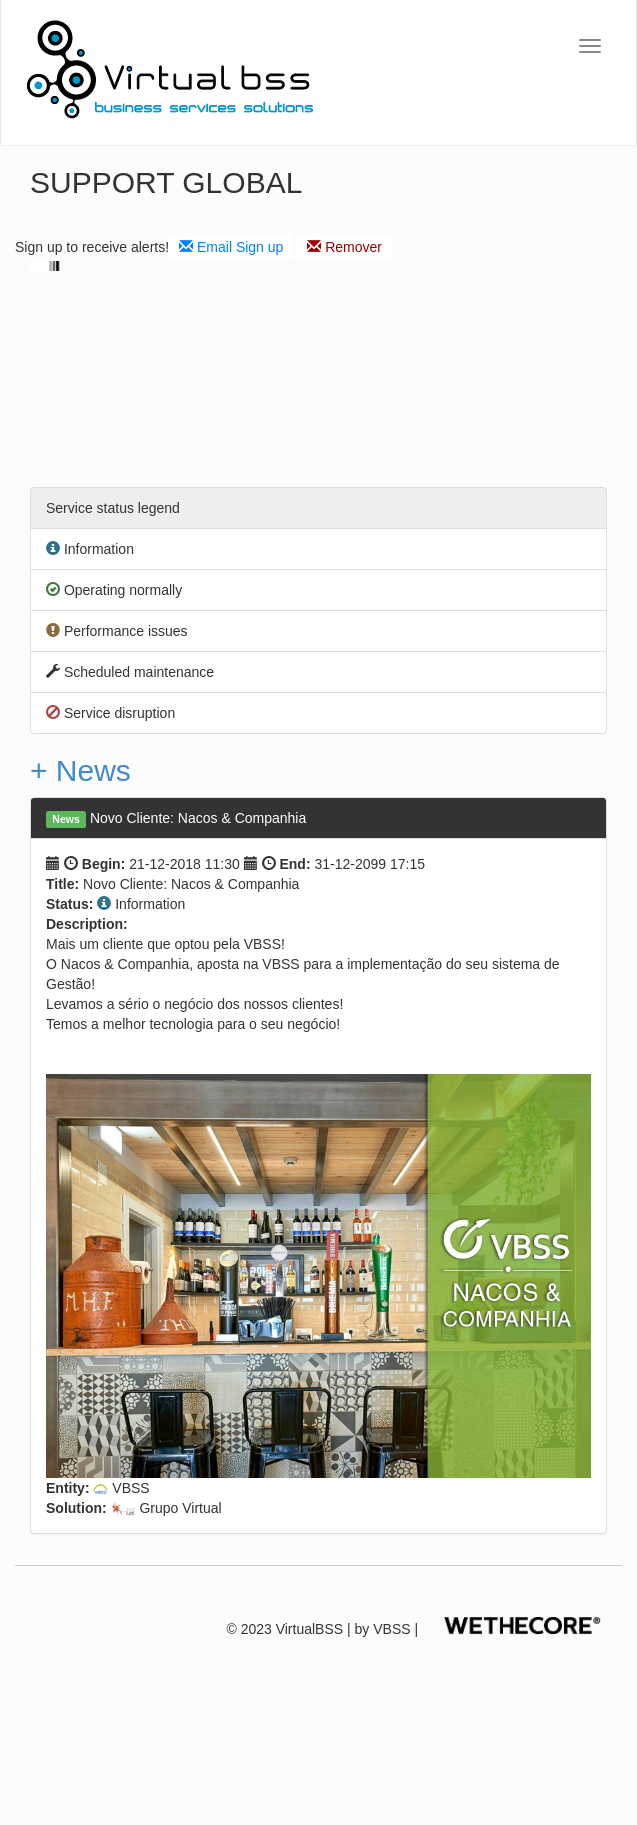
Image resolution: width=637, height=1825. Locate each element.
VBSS (391, 1629)
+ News (80, 770)
